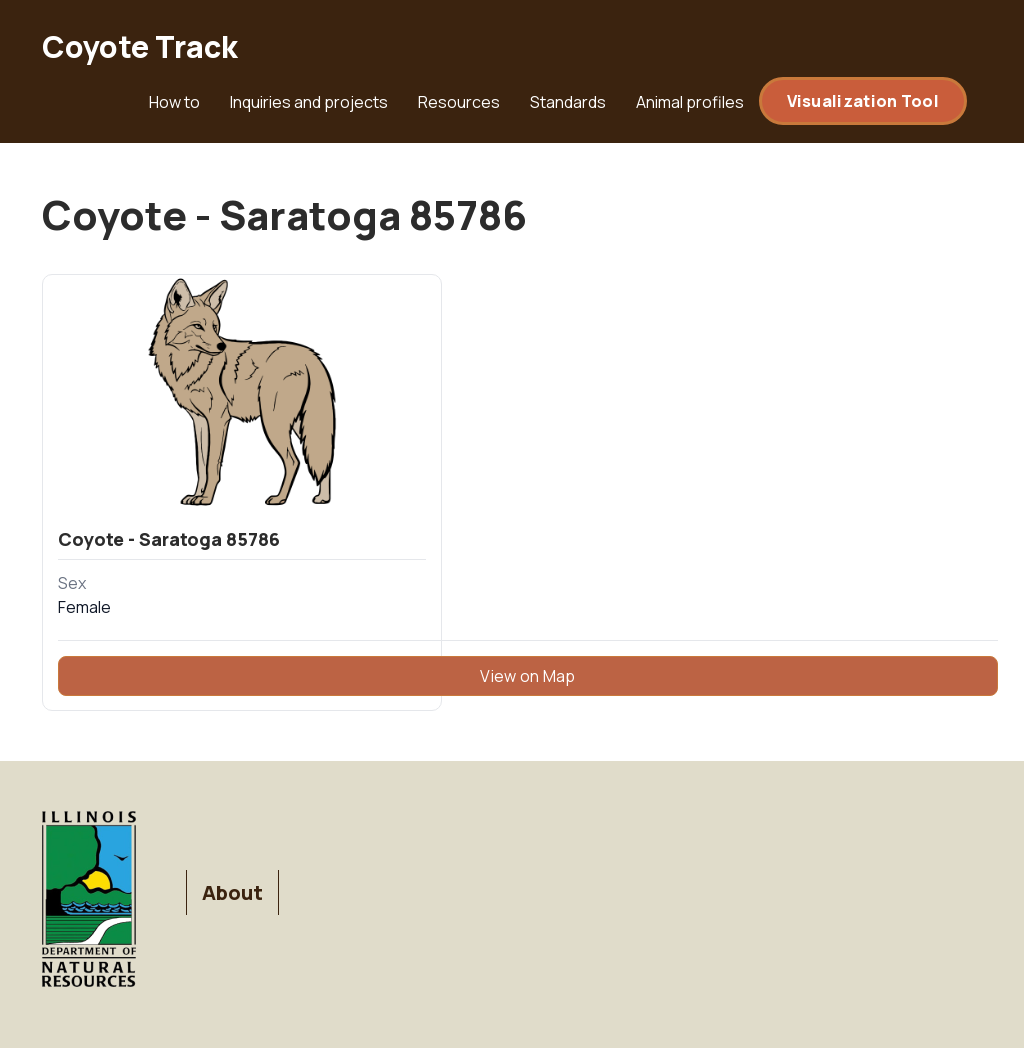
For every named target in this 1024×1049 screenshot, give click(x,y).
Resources (459, 102)
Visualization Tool (863, 101)
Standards (568, 102)
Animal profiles (690, 102)
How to (174, 102)
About (232, 892)
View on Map (527, 676)
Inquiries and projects (309, 102)
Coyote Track (140, 46)
